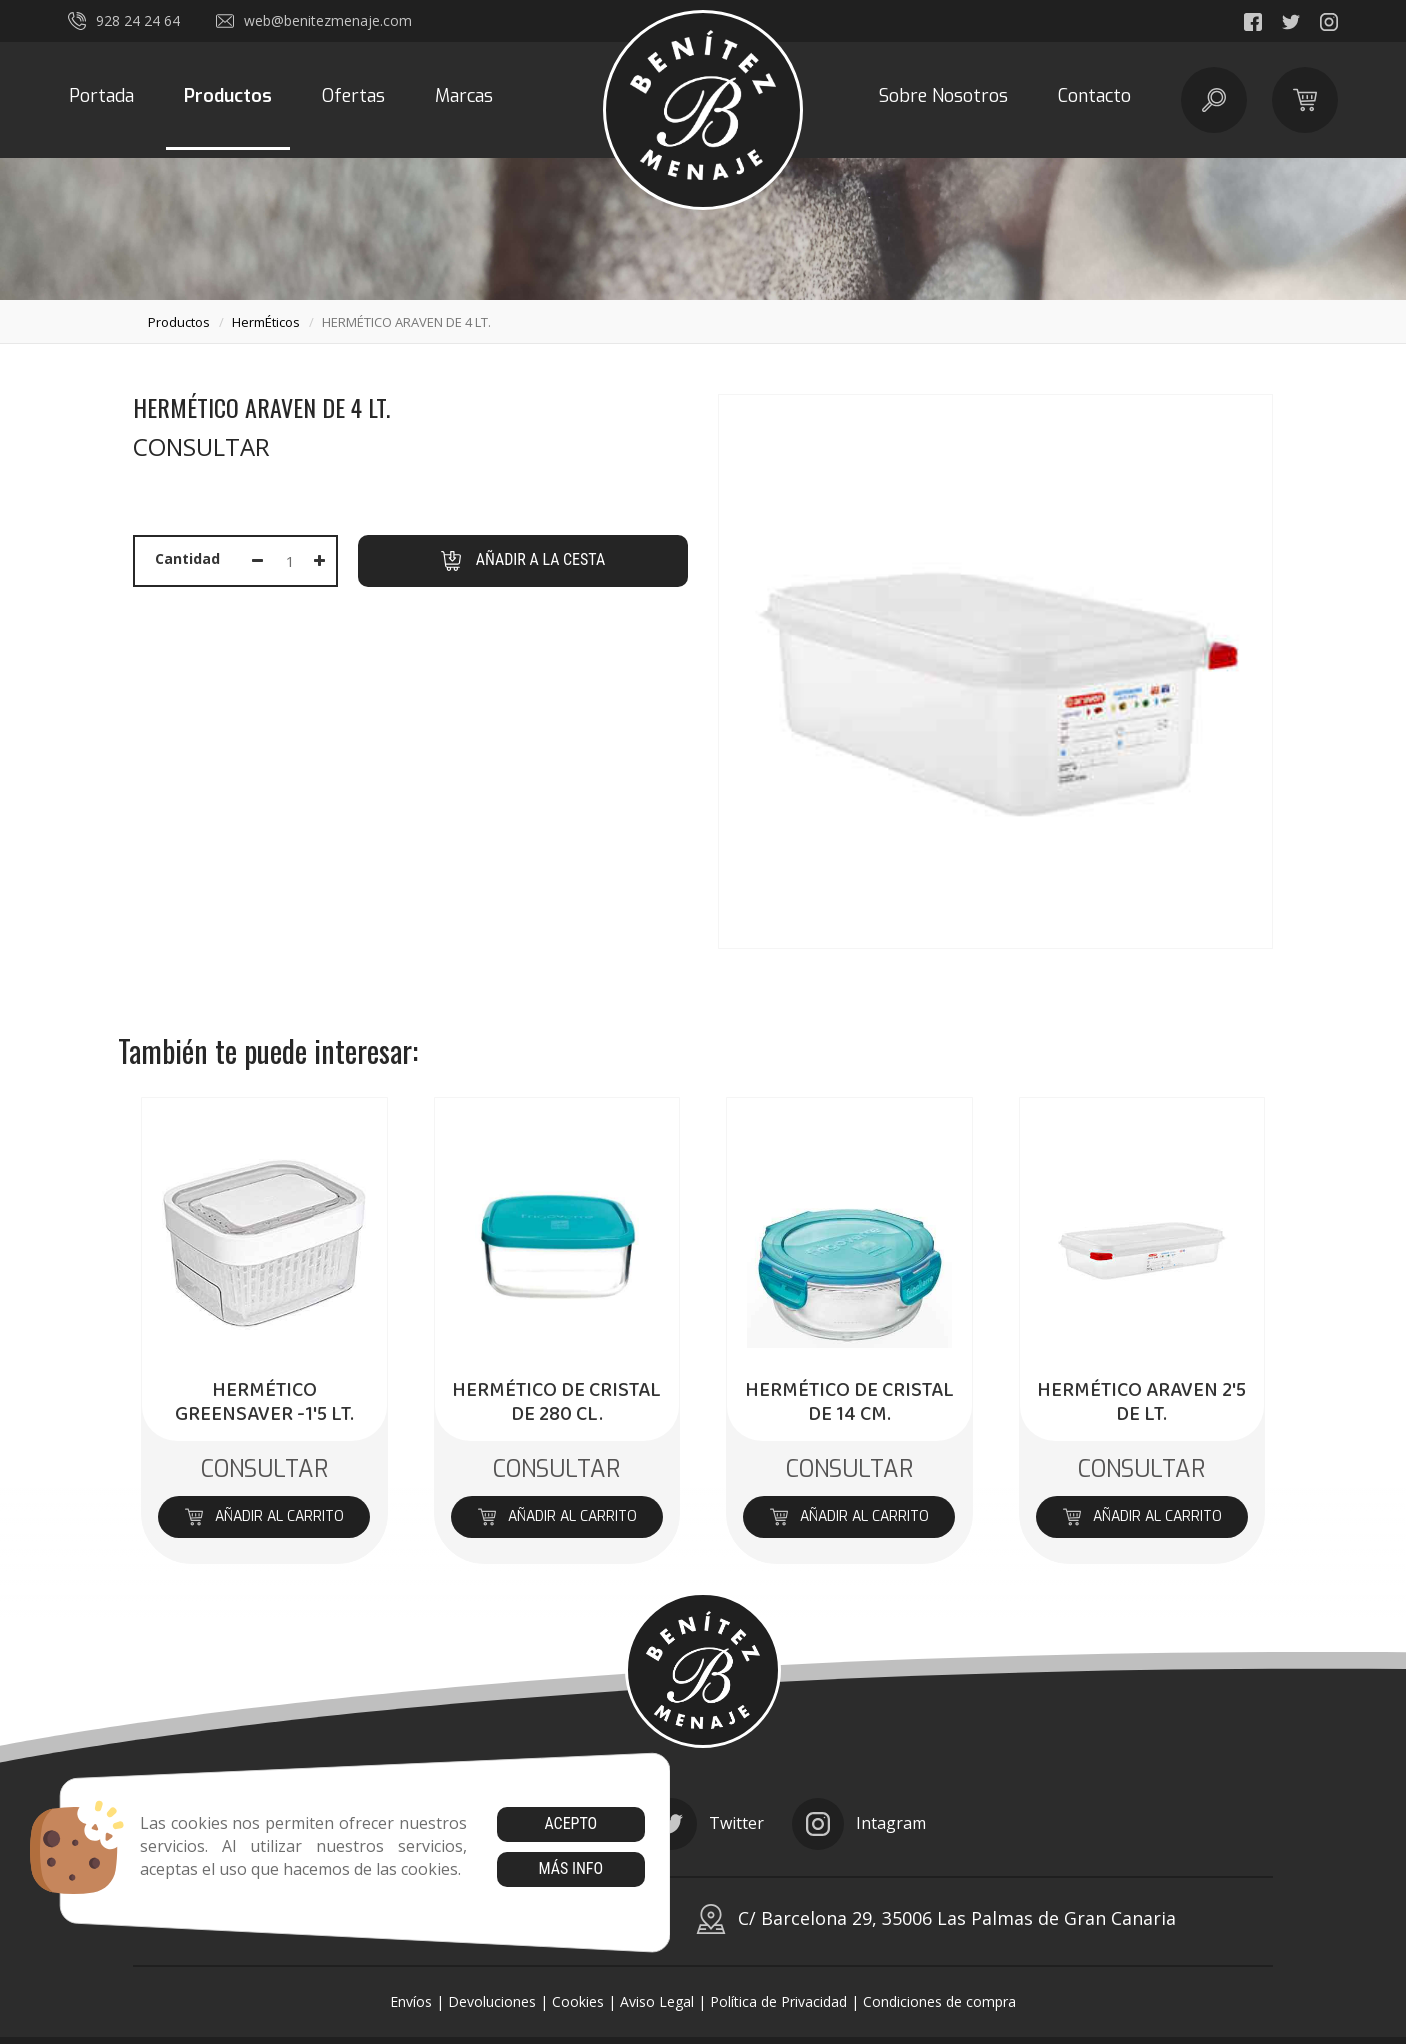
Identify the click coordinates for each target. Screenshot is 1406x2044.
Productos (228, 96)
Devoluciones (492, 2001)
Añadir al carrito (264, 1516)
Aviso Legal (657, 2001)
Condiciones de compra (939, 2001)
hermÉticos (266, 322)
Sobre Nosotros (943, 96)
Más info (570, 1868)
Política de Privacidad (778, 2001)
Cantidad (187, 558)
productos (179, 322)
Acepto (570, 1823)
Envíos (411, 2001)
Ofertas (353, 96)
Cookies (578, 2001)
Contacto (1094, 96)
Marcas (464, 96)
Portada (101, 96)
